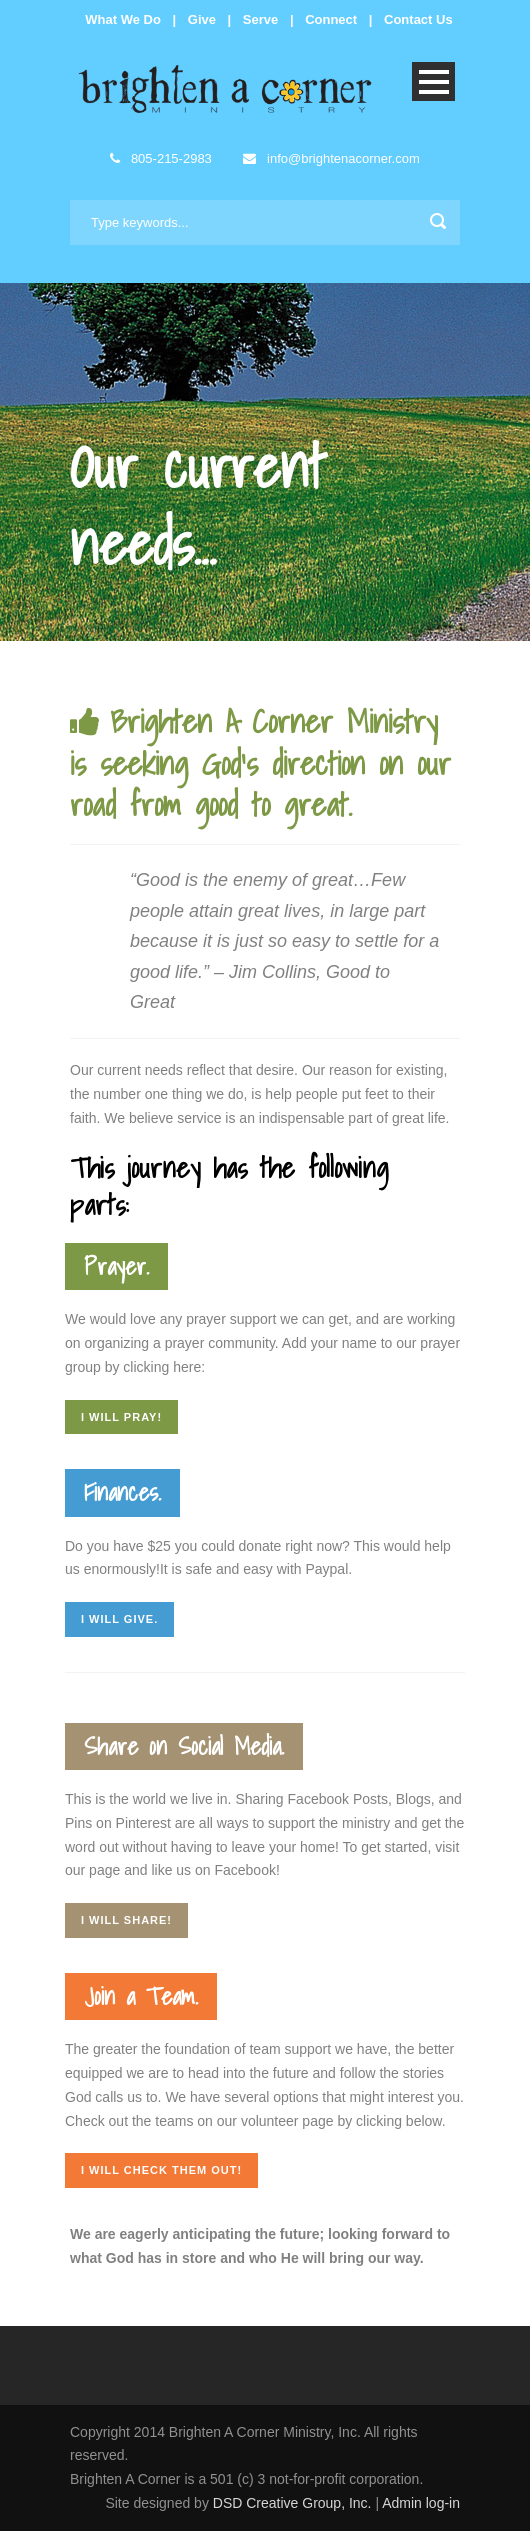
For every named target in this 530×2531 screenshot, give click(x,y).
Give (202, 19)
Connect (331, 19)
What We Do (123, 19)
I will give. (119, 1619)
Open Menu (433, 81)
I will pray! (121, 1417)
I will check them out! (161, 2170)
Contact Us (418, 19)
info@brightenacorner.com (331, 158)
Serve (260, 19)
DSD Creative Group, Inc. (294, 2503)
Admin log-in (421, 2503)
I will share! (126, 1920)
